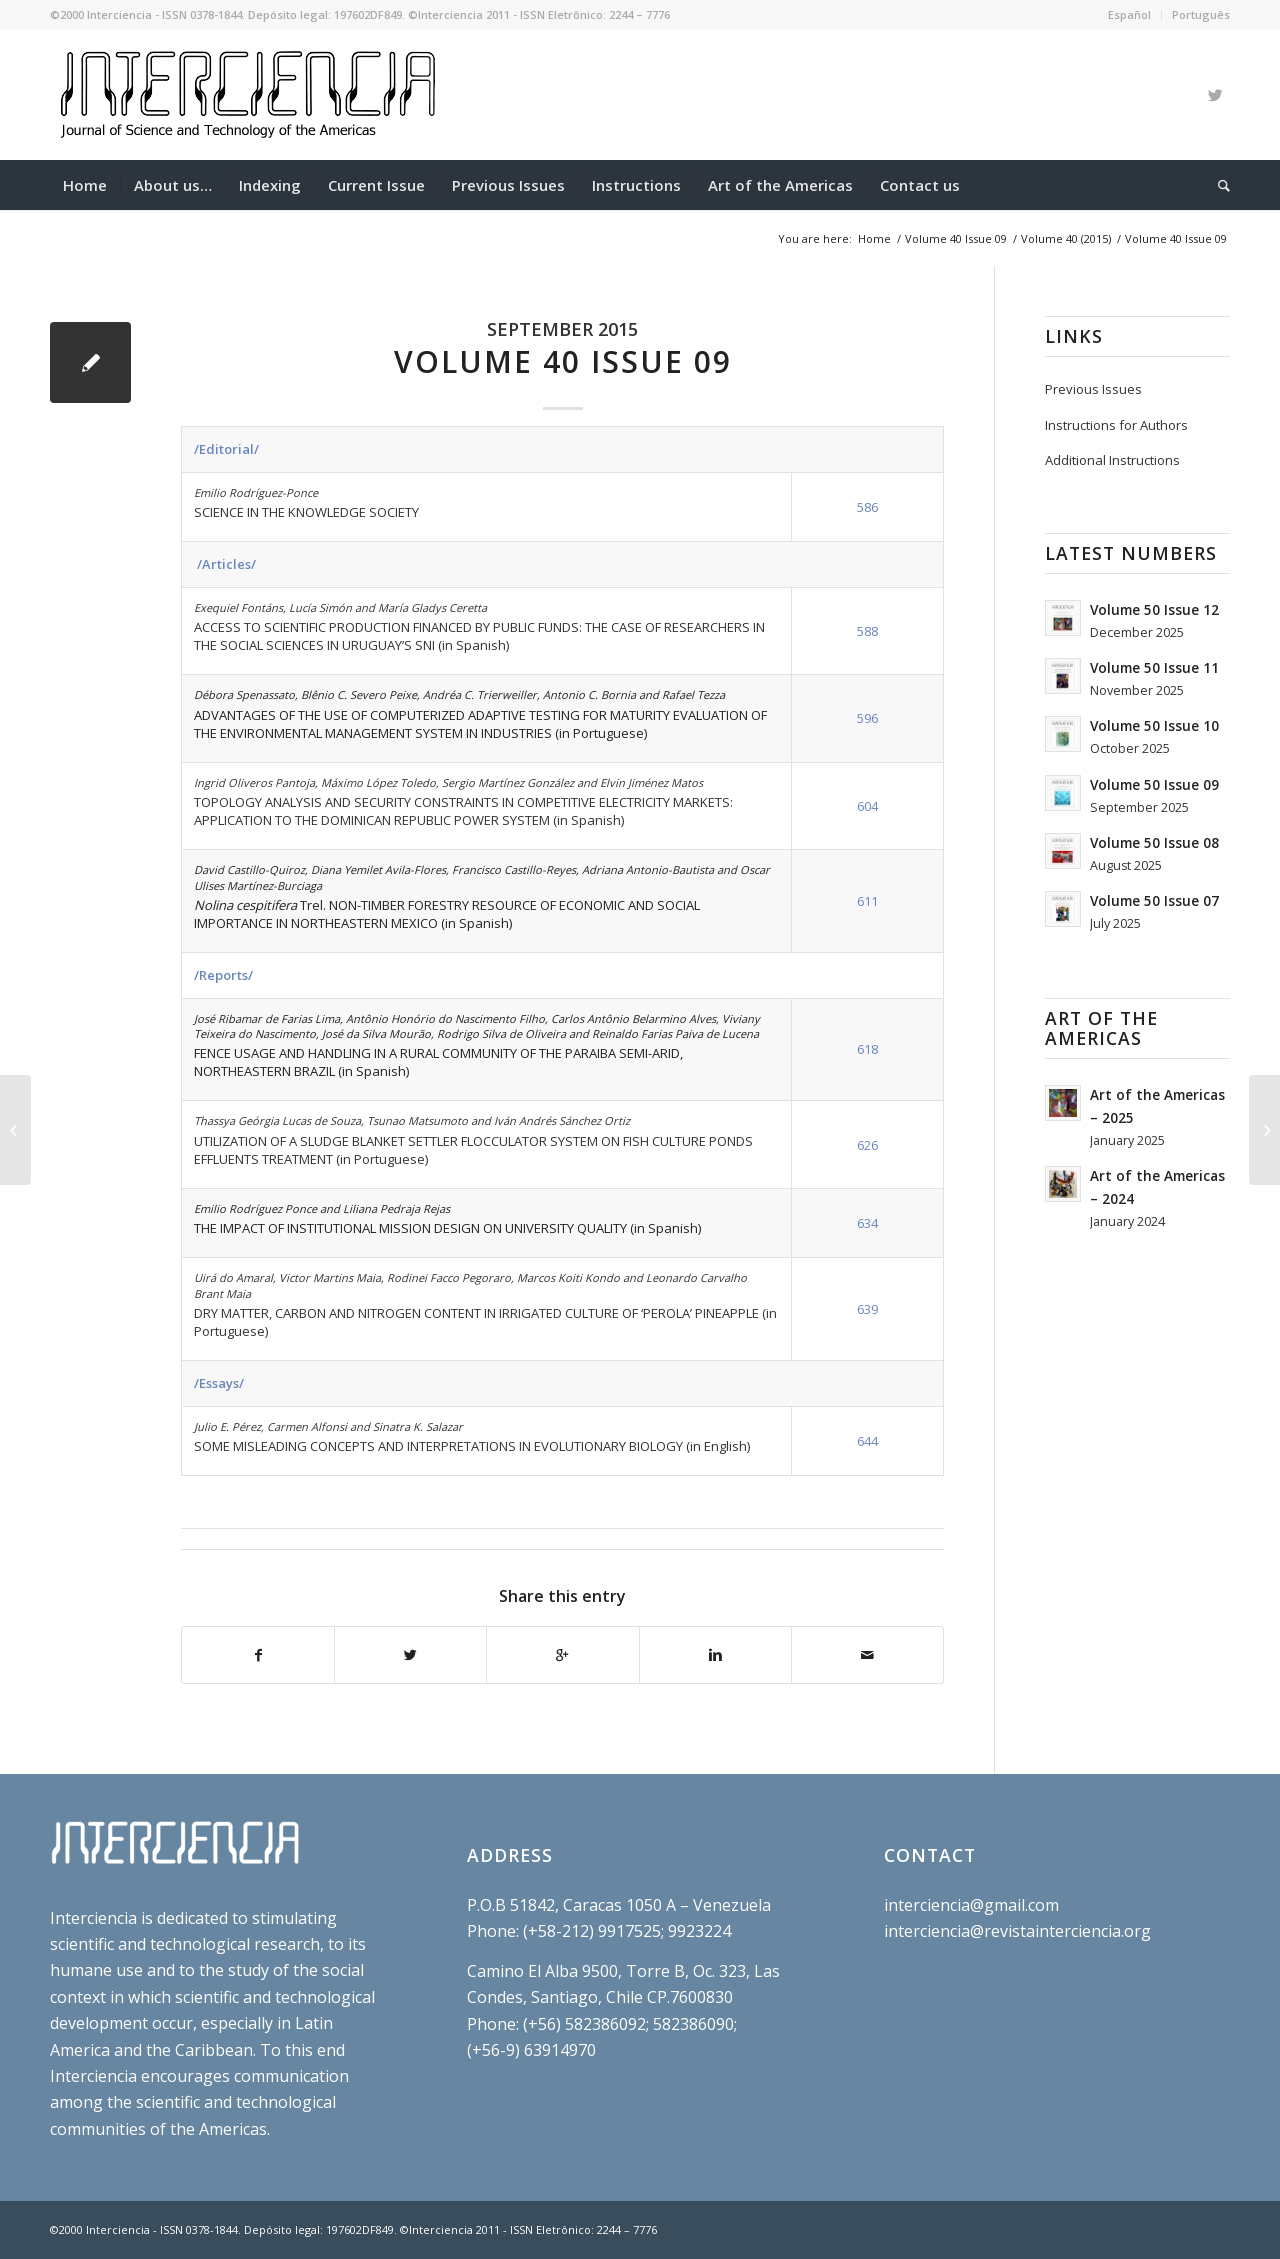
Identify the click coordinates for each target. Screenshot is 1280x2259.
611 (867, 901)
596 (867, 718)
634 (867, 1223)
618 (867, 1049)
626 (867, 1145)
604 (867, 806)
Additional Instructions (1112, 460)
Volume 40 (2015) (1066, 238)
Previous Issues (1093, 389)
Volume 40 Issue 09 (956, 238)
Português (1201, 14)
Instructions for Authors (1116, 425)
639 (867, 1309)
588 (867, 631)
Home (874, 238)
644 (867, 1441)
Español (1129, 14)
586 (867, 507)
